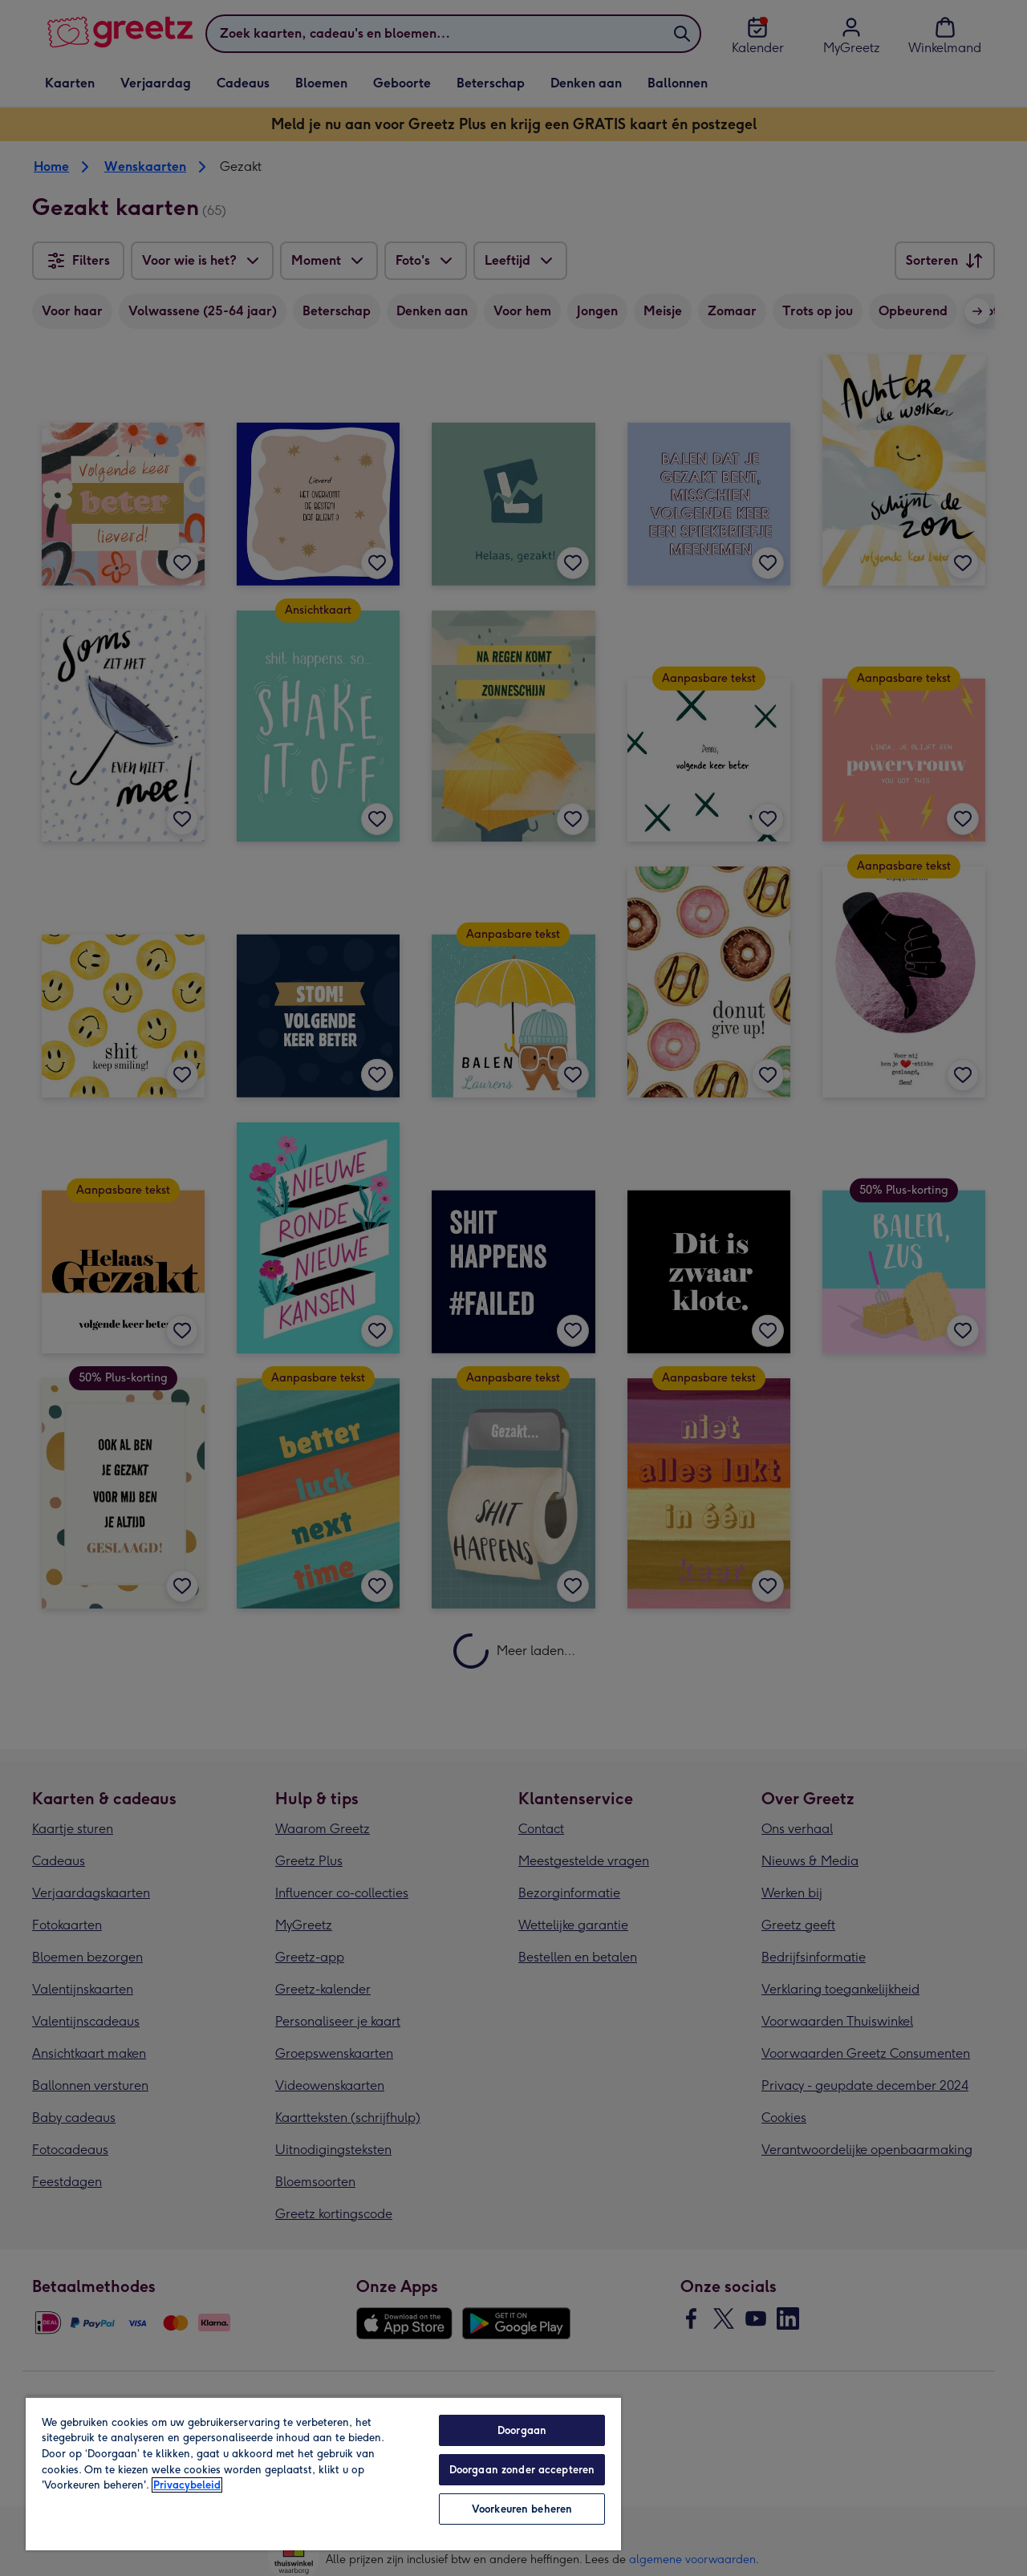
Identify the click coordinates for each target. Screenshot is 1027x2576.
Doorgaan (521, 2430)
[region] (323, 2473)
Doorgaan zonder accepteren (522, 2470)
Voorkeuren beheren (522, 2509)
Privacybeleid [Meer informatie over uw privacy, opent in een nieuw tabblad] (187, 2485)
